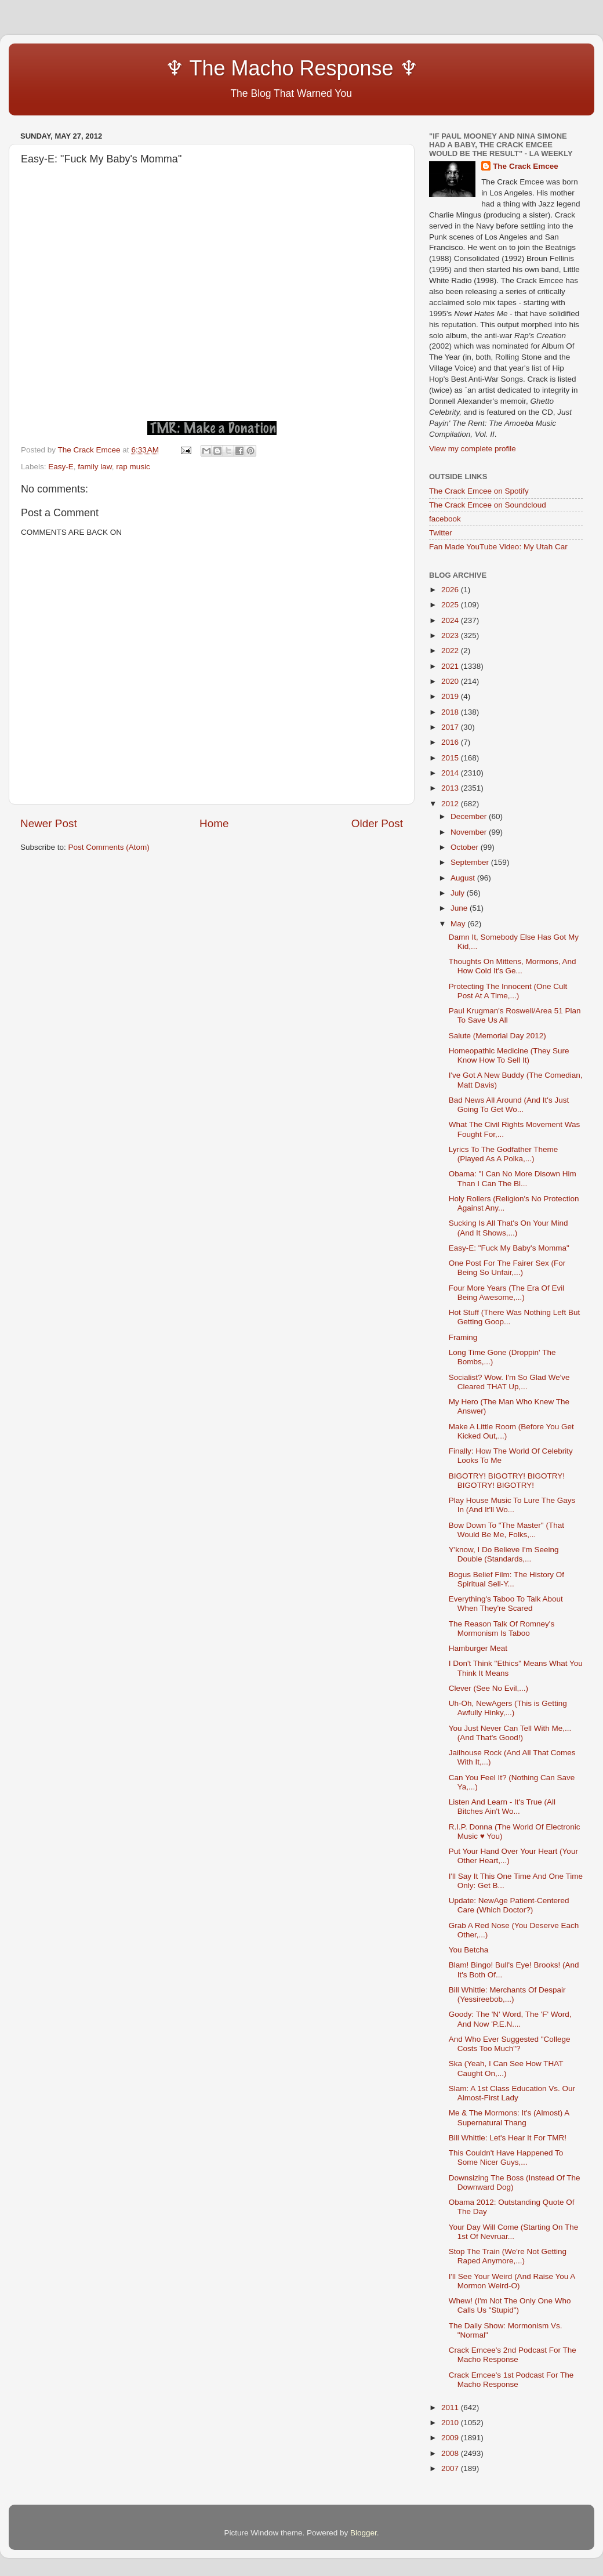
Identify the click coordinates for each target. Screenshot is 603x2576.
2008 (451, 2453)
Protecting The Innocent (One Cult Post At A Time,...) (508, 991)
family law (95, 466)
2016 (451, 742)
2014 (451, 773)
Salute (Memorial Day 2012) (497, 1035)
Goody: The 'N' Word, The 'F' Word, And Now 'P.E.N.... (510, 2019)
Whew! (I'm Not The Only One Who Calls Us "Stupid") (510, 2305)
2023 (451, 635)
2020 (451, 681)
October (466, 847)
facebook (445, 519)
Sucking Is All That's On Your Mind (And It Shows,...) (508, 1228)
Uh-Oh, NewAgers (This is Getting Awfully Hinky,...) (508, 1708)
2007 (451, 2468)
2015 (451, 757)
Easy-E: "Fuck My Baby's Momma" (509, 1248)
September (471, 862)
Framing (463, 1337)
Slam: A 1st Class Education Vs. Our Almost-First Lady (512, 2093)
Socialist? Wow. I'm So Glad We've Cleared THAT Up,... (509, 1382)
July (459, 893)
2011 (451, 2407)
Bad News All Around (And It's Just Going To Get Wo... (509, 1105)
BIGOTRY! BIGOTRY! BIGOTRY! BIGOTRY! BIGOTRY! (507, 1481)
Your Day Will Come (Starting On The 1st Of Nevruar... (514, 2232)
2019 (451, 696)
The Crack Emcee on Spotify (479, 491)
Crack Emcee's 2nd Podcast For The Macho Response (512, 2355)
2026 (451, 589)
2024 (451, 620)
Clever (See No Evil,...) (488, 1688)
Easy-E (61, 466)
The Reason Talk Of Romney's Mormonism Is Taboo (501, 1628)
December (470, 816)
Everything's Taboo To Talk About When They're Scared (506, 1604)
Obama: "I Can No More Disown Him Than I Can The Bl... (512, 1178)
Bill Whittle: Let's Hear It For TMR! (507, 2137)
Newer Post (48, 823)
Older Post (377, 823)
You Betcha (469, 1949)
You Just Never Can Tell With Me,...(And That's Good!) (510, 1733)
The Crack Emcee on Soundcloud (487, 505)
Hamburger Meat (478, 1648)
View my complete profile (472, 448)
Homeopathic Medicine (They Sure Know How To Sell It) (509, 1055)
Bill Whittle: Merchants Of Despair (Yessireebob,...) (507, 1994)
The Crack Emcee (525, 166)
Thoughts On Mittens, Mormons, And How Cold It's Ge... (512, 966)
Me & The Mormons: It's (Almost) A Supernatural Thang (509, 2117)
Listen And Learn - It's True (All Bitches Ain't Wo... (502, 1807)
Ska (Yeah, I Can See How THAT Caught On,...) (506, 2068)
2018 (451, 712)
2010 (451, 2422)
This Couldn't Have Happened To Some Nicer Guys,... (506, 2157)
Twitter (440, 532)
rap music (133, 466)
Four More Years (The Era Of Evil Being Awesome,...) (507, 1293)
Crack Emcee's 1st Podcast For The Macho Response (511, 2380)
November (470, 832)
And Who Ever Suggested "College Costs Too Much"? (510, 2044)
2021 (451, 666)
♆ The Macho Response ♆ (222, 68)
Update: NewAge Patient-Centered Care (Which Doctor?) (509, 1905)
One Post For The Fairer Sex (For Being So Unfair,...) (507, 1268)
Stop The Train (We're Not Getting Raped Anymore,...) (507, 2256)
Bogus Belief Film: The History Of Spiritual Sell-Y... (506, 1579)
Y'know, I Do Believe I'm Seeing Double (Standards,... (504, 1554)
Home (213, 823)
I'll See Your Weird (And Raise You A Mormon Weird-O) (512, 2281)
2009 (451, 2437)
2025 (451, 604)
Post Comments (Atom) (109, 847)
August (464, 878)
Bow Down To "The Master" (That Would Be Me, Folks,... (506, 1530)
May (459, 923)
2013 (451, 788)
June (460, 908)
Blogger (363, 2532)
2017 (451, 727)
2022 (451, 650)
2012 (451, 803)
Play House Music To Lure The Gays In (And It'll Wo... (512, 1505)
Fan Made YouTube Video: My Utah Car (498, 546)
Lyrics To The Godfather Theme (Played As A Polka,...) (503, 1154)
